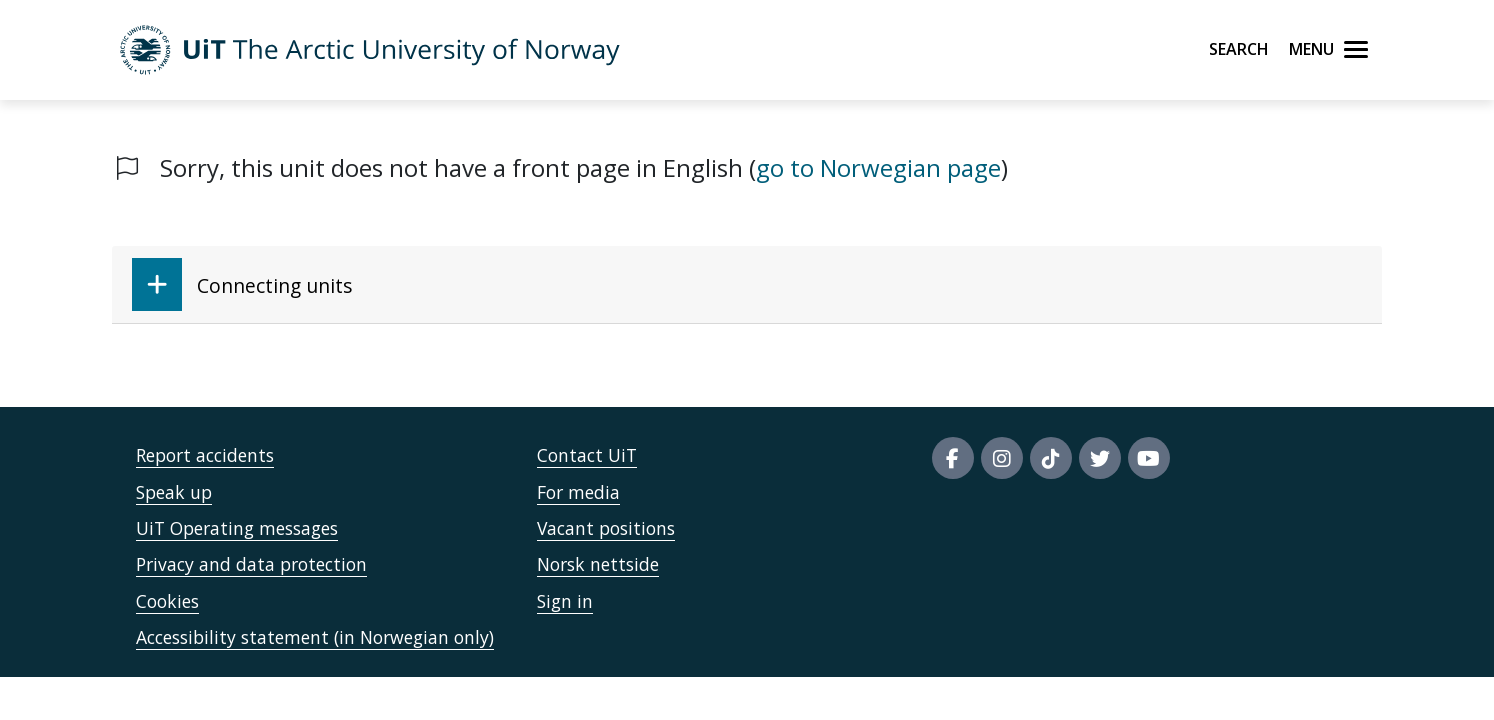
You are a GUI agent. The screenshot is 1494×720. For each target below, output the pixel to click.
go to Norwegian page (878, 167)
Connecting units (242, 284)
